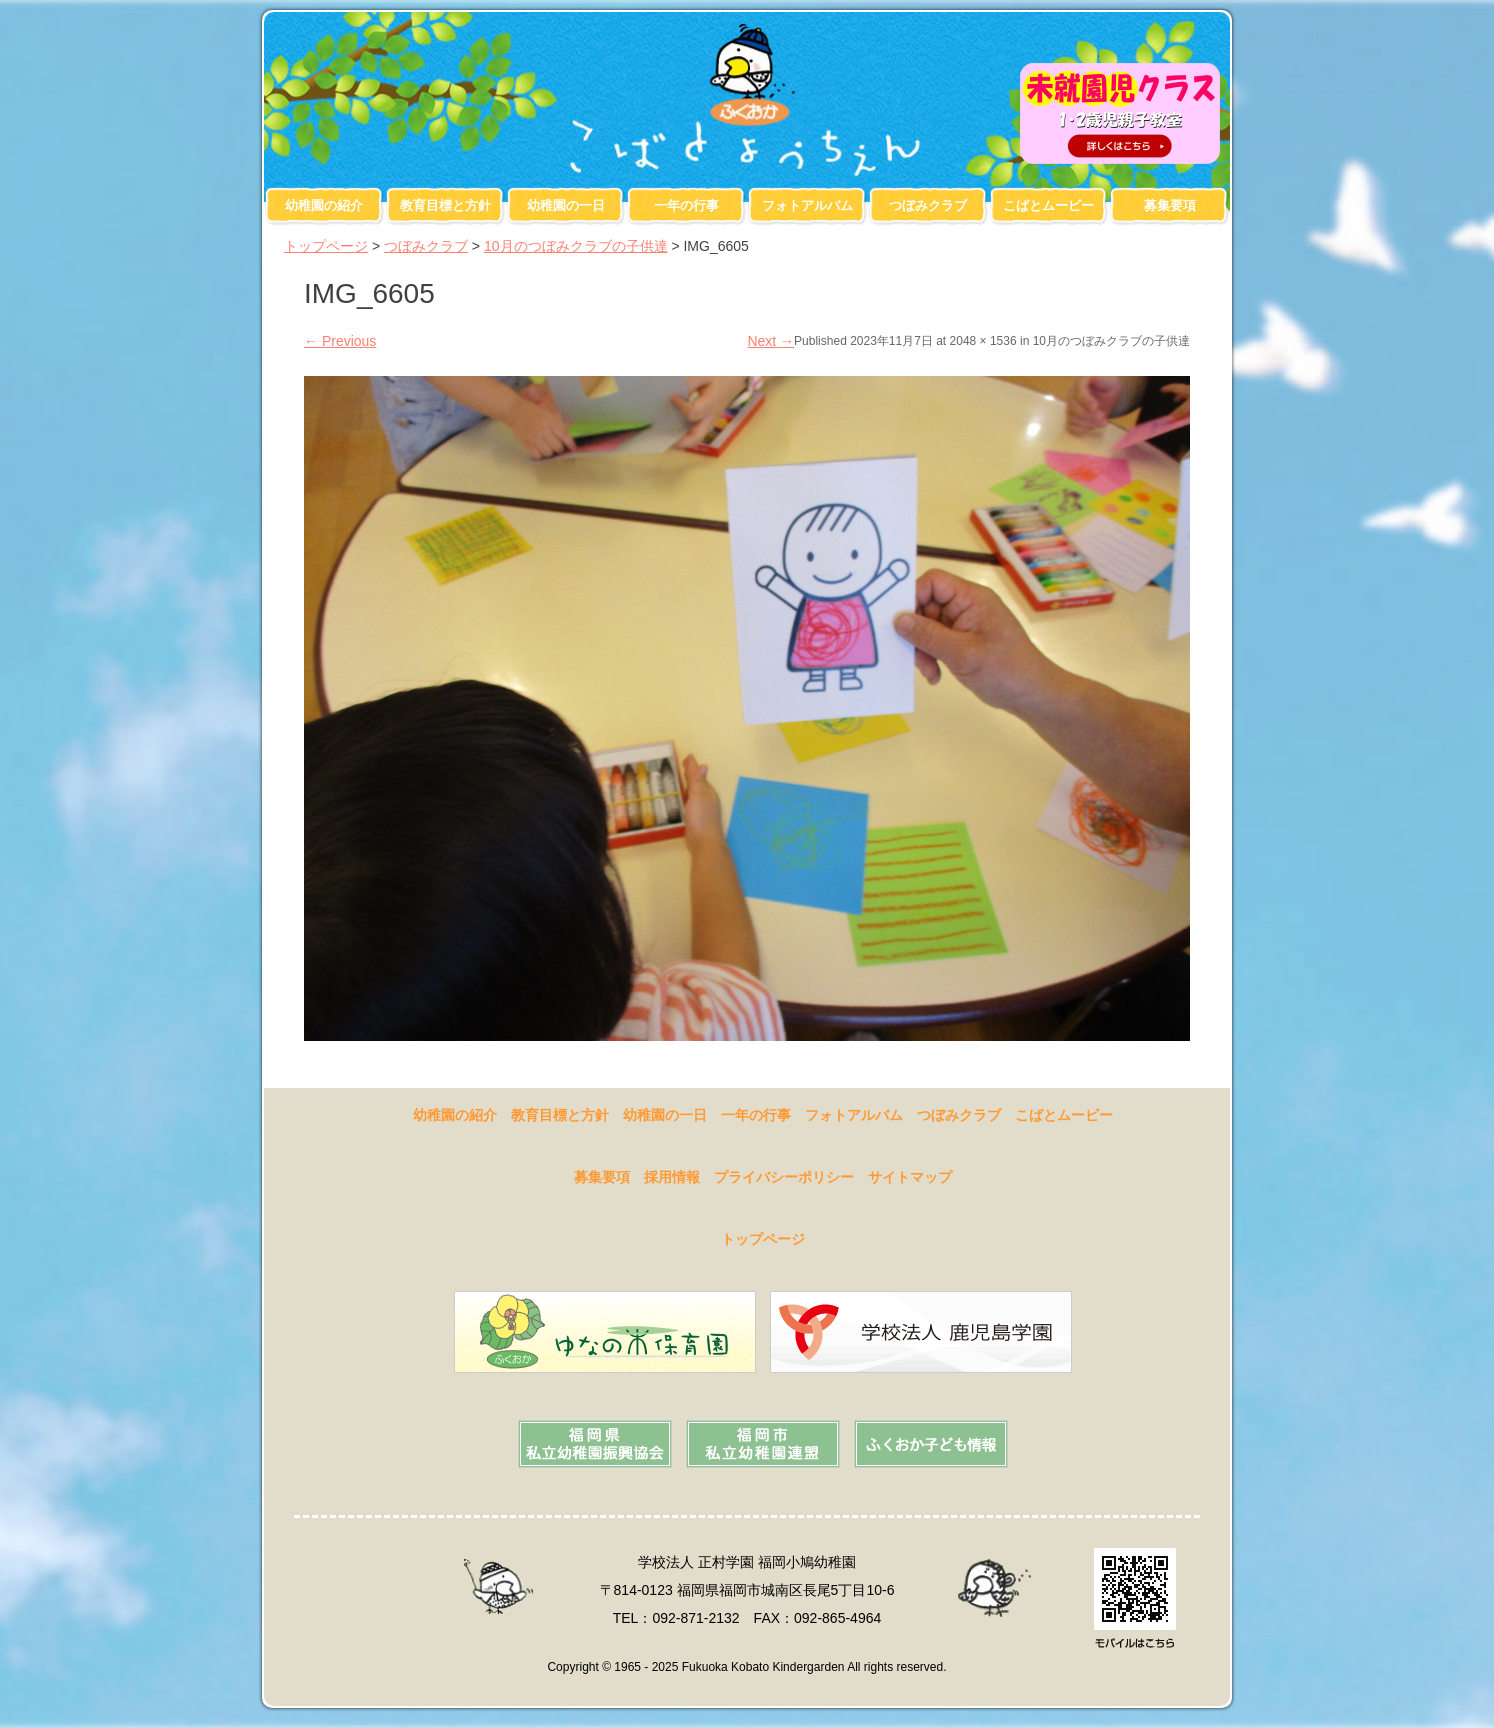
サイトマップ (910, 1177)
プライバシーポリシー (784, 1177)
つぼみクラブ (928, 205)
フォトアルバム (807, 205)
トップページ (326, 246)
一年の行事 (686, 205)
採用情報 (672, 1177)
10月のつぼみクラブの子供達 (576, 246)
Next (770, 341)
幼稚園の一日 (566, 205)
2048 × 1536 (983, 341)
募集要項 (1170, 205)
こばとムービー (1048, 205)
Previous (340, 341)
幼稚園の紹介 (324, 205)
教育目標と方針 (445, 205)
